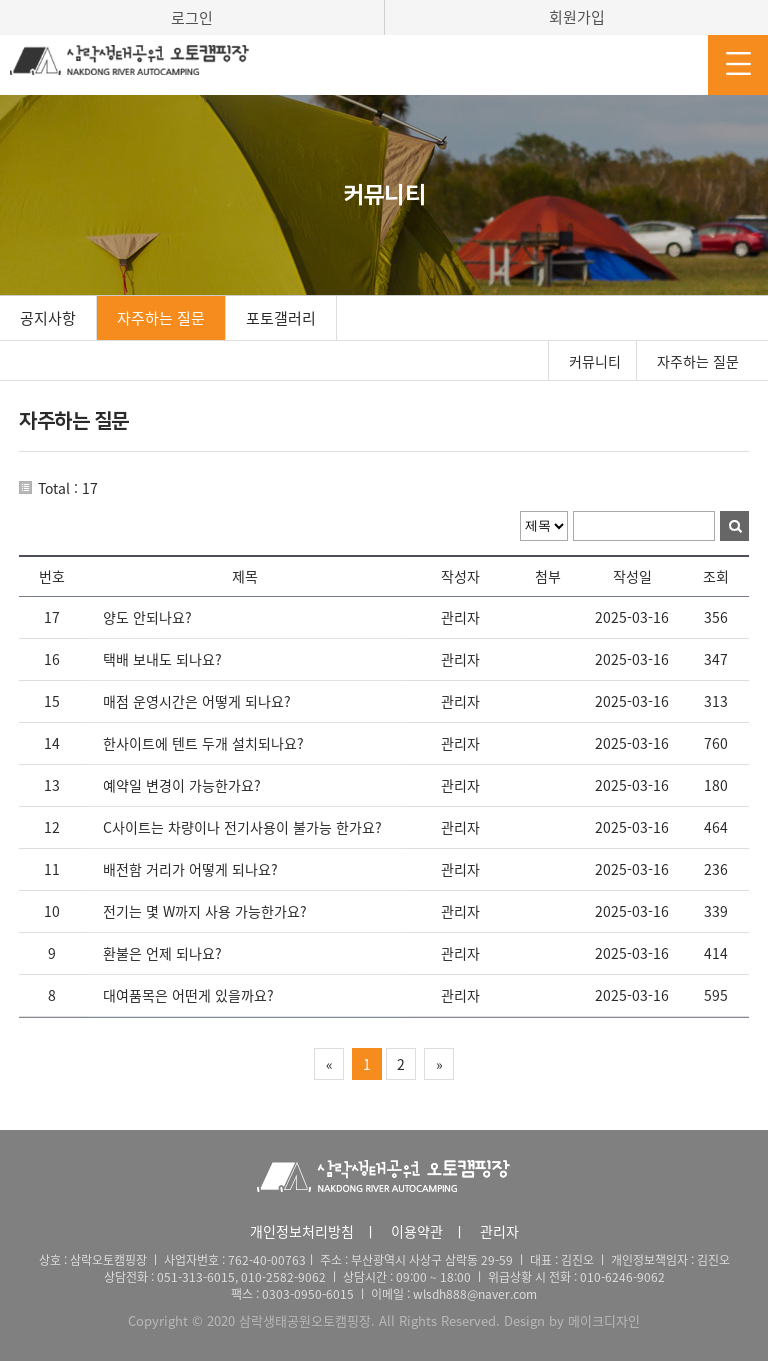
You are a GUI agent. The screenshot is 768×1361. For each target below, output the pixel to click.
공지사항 (48, 318)
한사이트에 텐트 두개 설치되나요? (203, 743)
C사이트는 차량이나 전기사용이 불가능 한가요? (242, 827)
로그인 (192, 18)
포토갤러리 (281, 318)
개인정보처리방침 (302, 1231)
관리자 (499, 1231)
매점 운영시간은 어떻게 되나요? (197, 701)
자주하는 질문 (161, 318)
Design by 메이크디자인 (572, 1321)
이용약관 (417, 1231)
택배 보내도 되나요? (162, 659)
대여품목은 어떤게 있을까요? (188, 995)
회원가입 (577, 17)
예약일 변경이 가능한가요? (182, 785)
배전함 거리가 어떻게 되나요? (190, 869)
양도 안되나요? (147, 617)
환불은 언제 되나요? (162, 953)
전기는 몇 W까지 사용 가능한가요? (205, 911)
